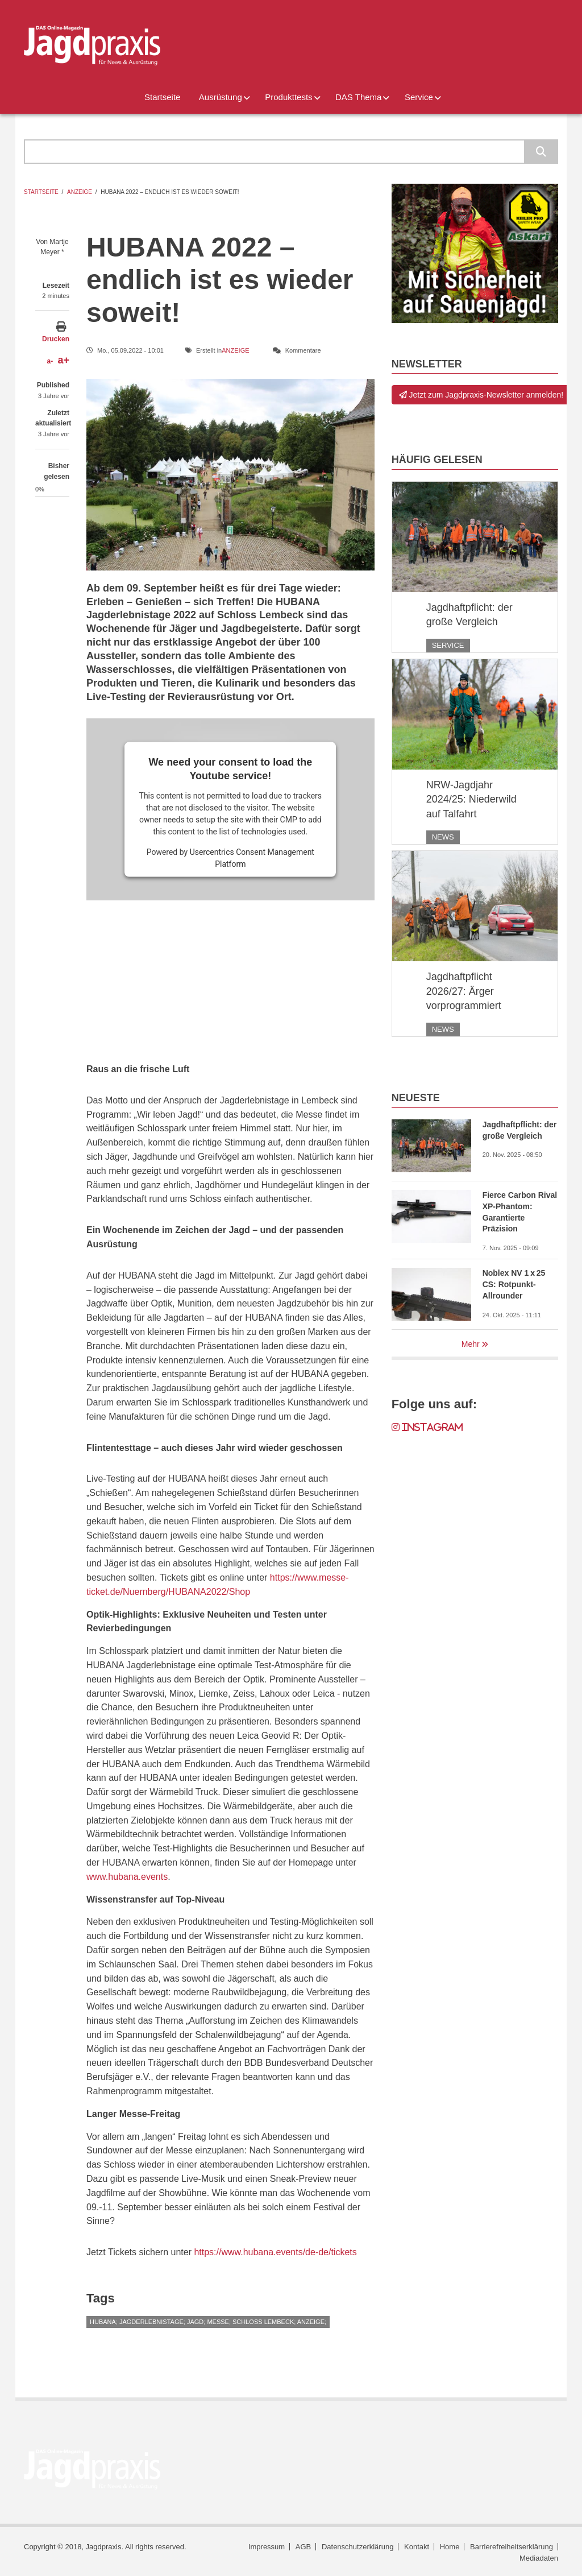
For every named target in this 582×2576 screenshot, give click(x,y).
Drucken (55, 339)
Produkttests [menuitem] (288, 97)
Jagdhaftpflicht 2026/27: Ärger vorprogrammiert (463, 991)
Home (450, 2546)
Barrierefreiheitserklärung (511, 2546)
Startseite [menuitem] (162, 97)
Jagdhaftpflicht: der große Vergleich (469, 615)
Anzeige (79, 192)
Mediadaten (538, 2558)
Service (448, 645)
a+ (63, 360)
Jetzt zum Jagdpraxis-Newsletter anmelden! (481, 394)
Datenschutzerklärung (357, 2546)
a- (50, 361)
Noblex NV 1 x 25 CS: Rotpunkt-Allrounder (514, 1284)
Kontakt (416, 2546)
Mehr (471, 1344)
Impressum (266, 2546)
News (443, 837)
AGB (303, 2546)
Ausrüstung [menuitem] (220, 97)
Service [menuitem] (419, 97)
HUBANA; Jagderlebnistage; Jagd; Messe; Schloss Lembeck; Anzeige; (208, 2321)
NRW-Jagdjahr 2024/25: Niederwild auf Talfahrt (471, 799)
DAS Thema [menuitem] (358, 97)
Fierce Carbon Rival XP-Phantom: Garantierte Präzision (520, 1212)
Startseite (41, 192)
